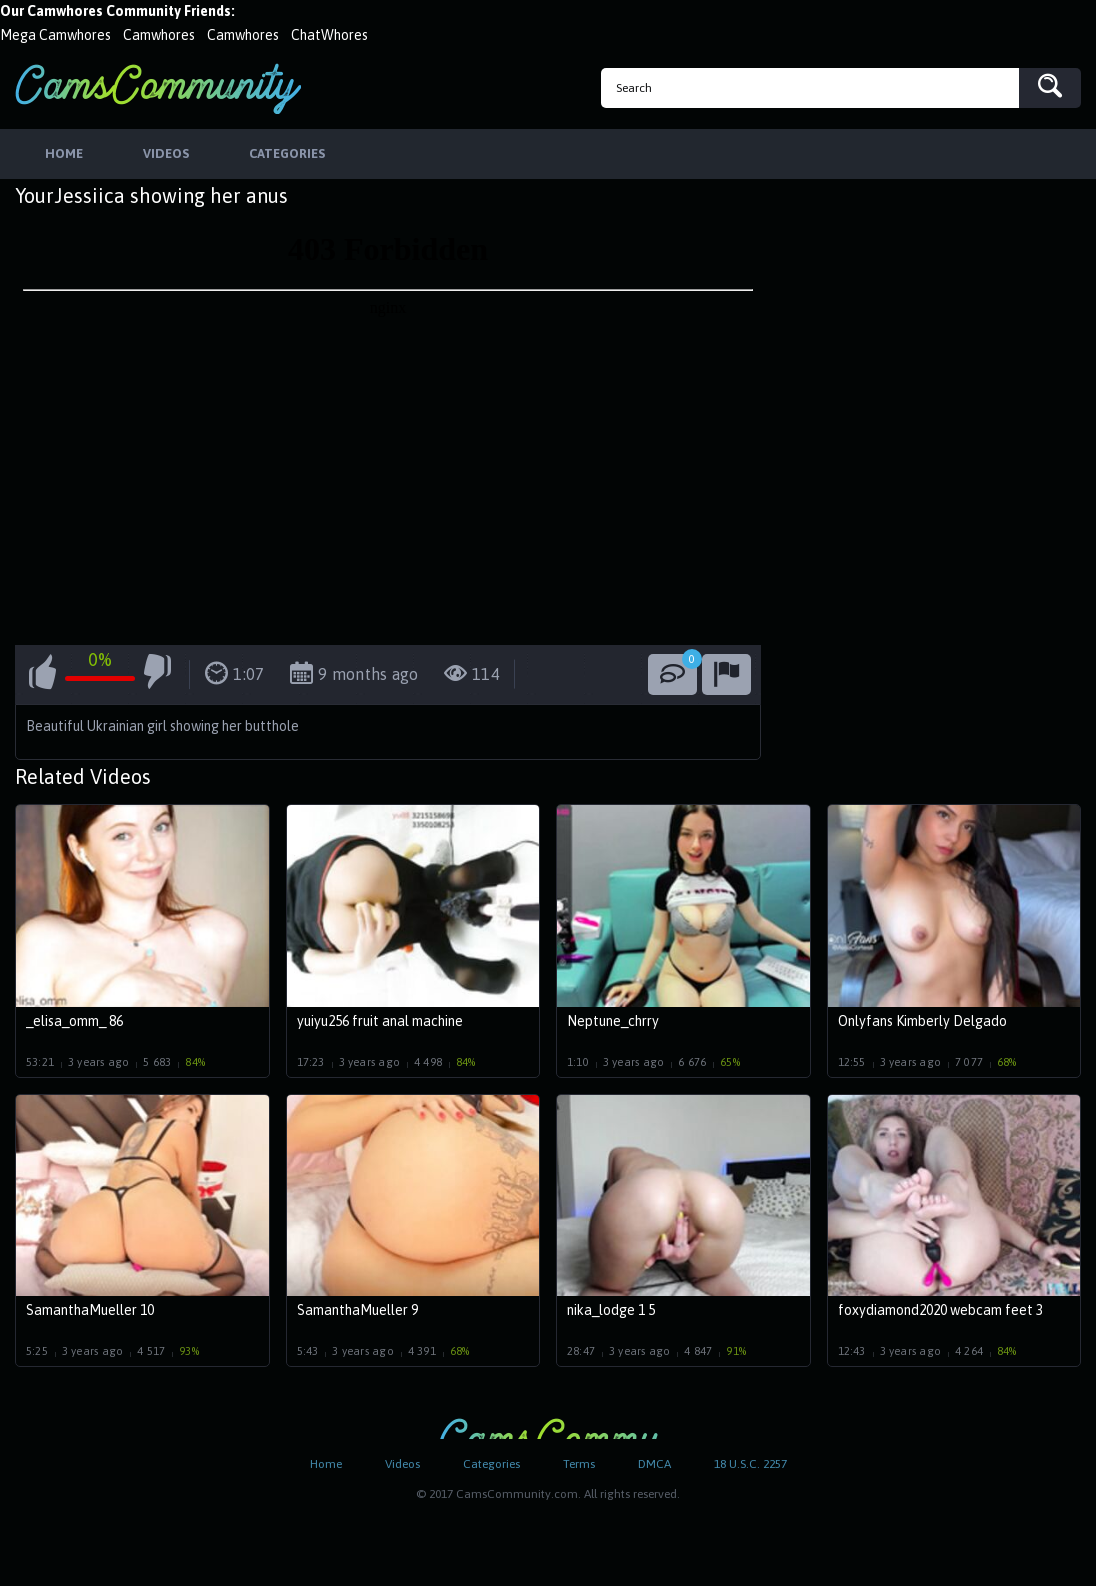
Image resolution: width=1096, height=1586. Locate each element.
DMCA (654, 1464)
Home (326, 1464)
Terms (579, 1464)
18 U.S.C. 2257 (750, 1464)
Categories (491, 1464)
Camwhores (159, 35)
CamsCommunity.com (158, 88)
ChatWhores (329, 35)
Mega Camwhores (55, 35)
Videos (402, 1464)
